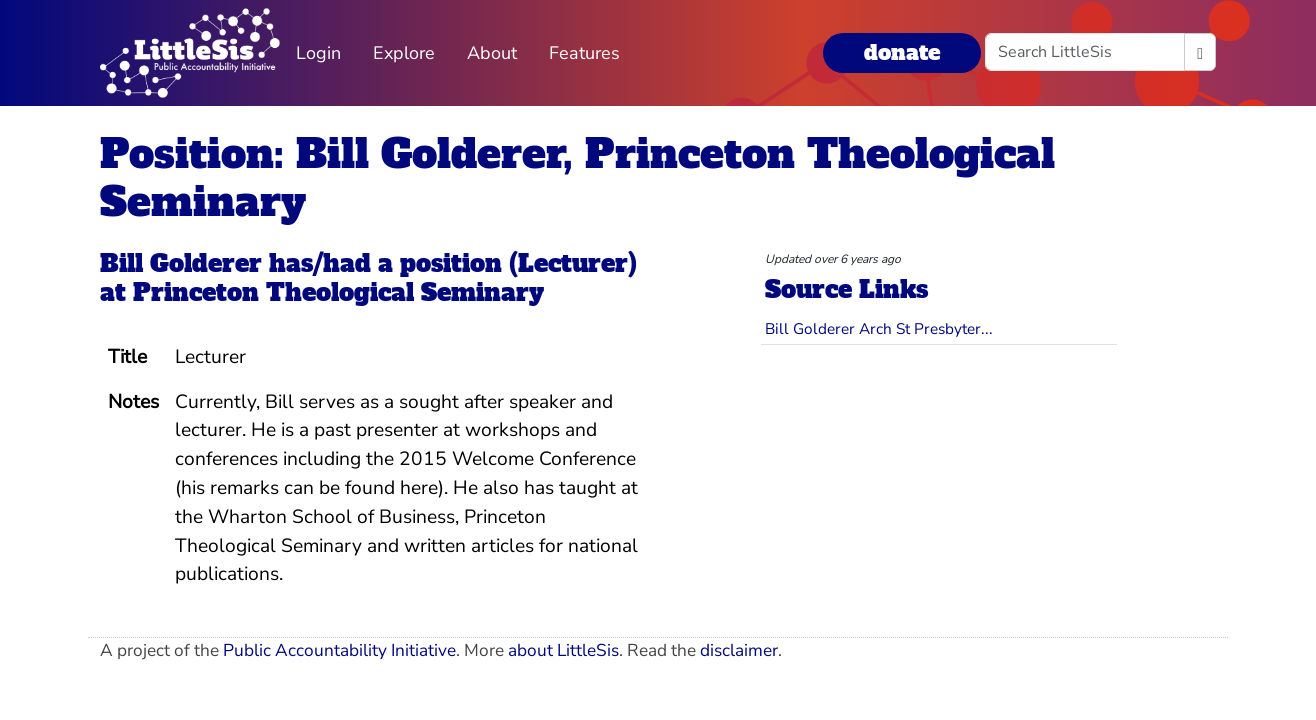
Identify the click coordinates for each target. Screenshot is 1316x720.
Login (318, 53)
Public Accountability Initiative (339, 650)
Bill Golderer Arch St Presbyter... (879, 328)
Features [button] (584, 53)
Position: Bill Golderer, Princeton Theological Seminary (577, 178)
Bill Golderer (181, 263)
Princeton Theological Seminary (338, 292)
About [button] (492, 53)
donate (902, 52)
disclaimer (739, 650)
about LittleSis (563, 650)
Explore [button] (404, 53)
